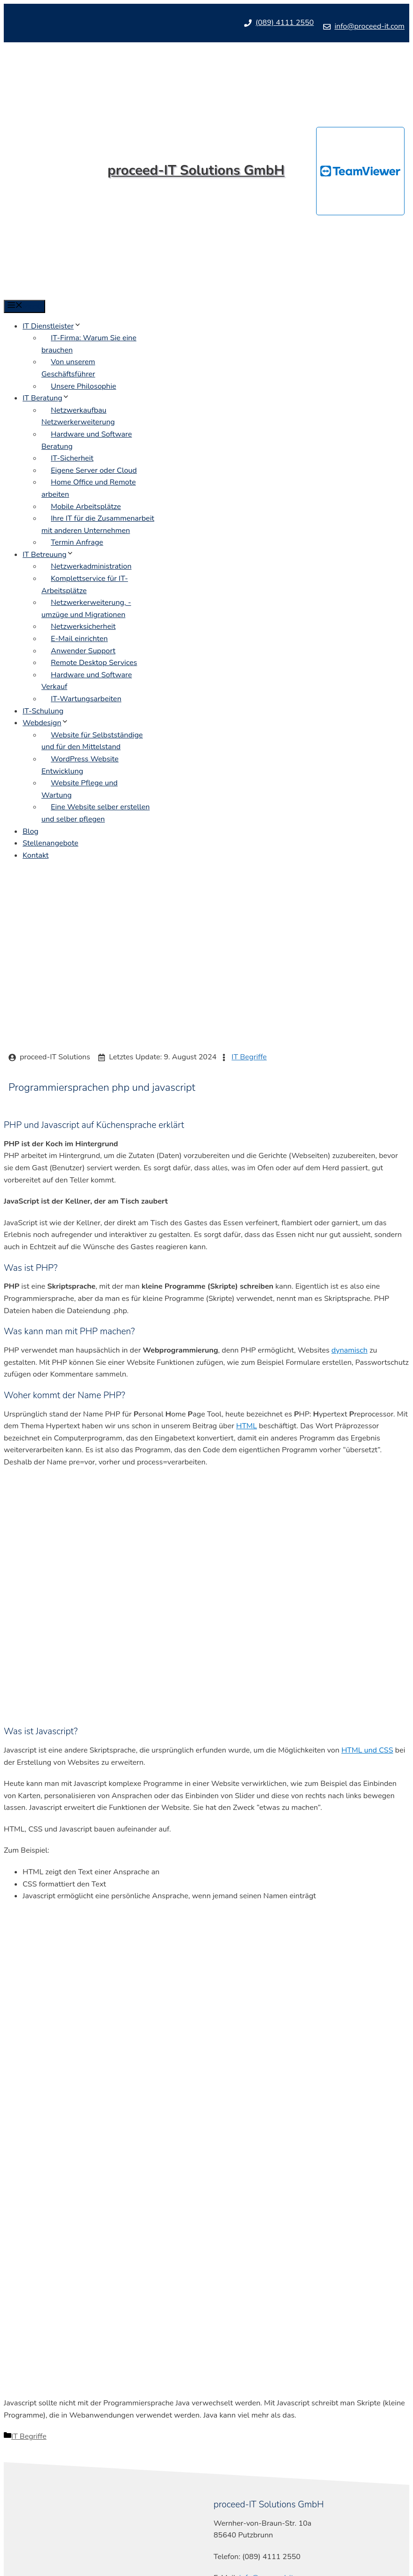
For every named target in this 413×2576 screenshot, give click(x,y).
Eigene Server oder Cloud (94, 470)
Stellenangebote (50, 843)
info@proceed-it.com (369, 26)
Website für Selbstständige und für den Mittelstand (92, 741)
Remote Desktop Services (94, 663)
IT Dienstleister (52, 326)
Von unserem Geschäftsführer (68, 368)
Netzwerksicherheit (83, 626)
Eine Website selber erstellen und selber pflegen (95, 813)
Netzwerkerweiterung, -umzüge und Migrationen (86, 608)
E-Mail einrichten (79, 639)
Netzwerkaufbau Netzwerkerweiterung (78, 416)
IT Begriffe (249, 1057)
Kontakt (35, 855)
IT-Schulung (43, 711)
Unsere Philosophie (83, 386)
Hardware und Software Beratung (86, 440)
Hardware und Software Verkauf (86, 681)
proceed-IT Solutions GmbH (196, 170)
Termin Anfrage (77, 542)
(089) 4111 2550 (284, 22)
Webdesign (46, 723)
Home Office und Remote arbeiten (88, 488)
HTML (246, 1426)
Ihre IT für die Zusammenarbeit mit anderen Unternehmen (97, 524)
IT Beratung (46, 398)
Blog (31, 831)
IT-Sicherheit (72, 458)
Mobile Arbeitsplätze (86, 506)
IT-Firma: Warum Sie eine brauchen (88, 344)
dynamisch (350, 1350)
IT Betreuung (48, 554)
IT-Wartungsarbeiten (86, 699)
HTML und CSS (367, 1750)
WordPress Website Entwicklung (80, 765)
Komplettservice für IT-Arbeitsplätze (84, 584)
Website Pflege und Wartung (79, 789)
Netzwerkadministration (91, 566)
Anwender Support (83, 651)
